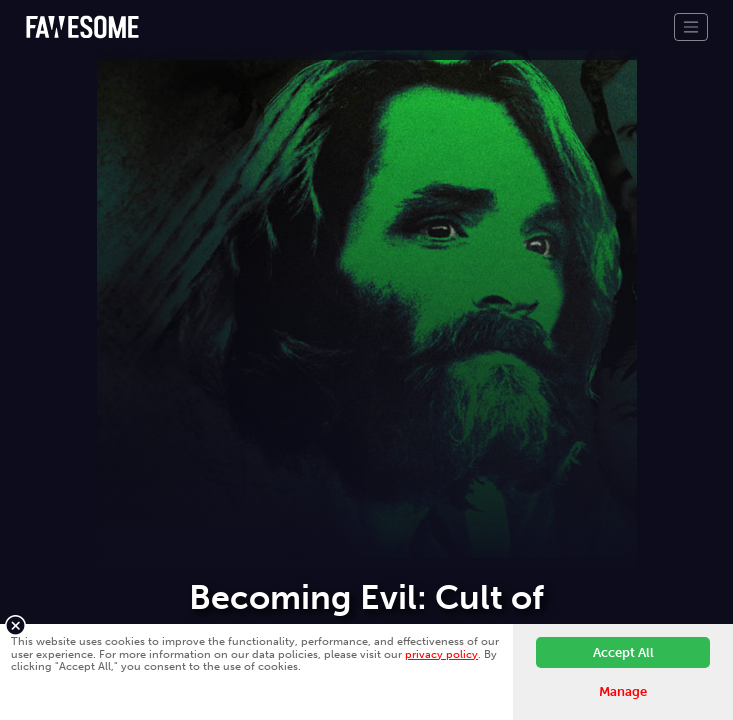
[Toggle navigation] (691, 27)
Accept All (623, 652)
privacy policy (441, 654)
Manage (623, 691)
